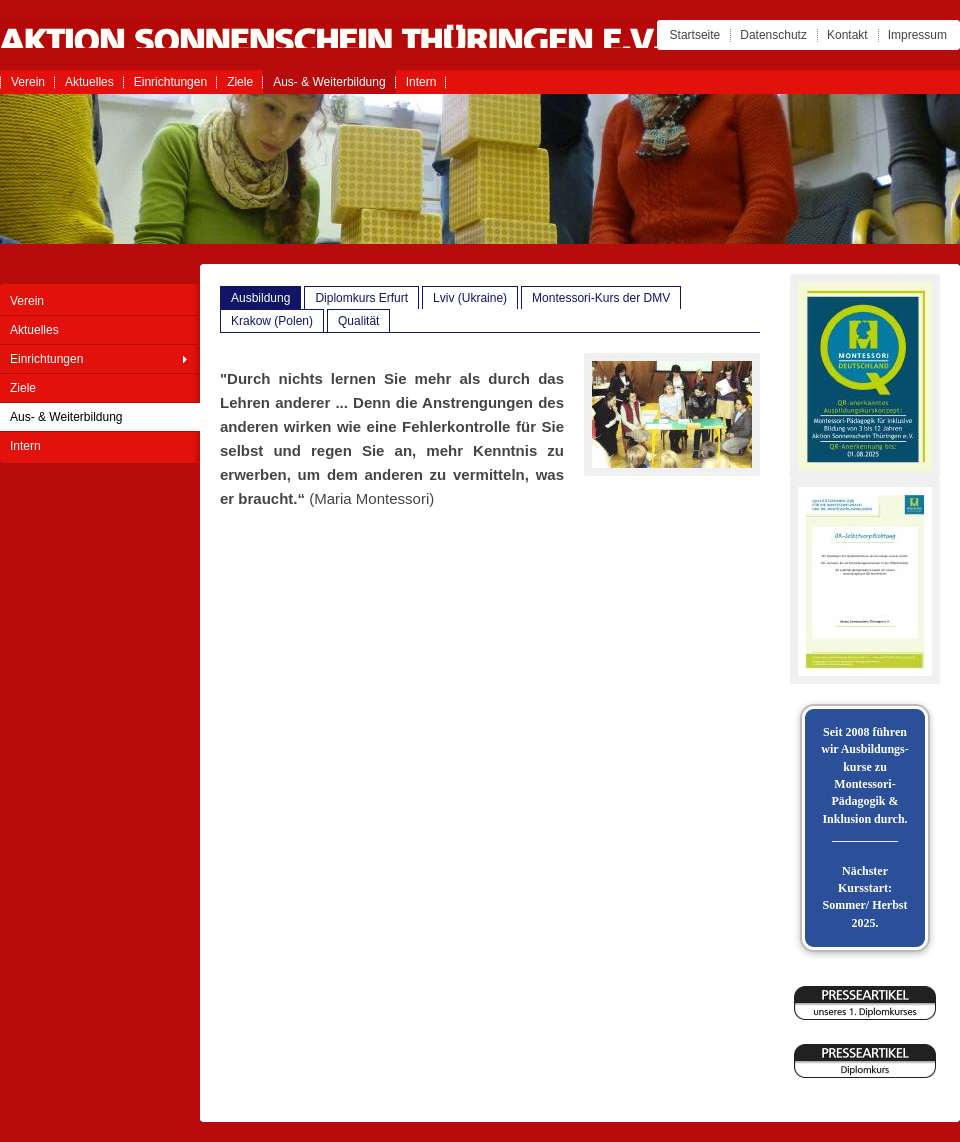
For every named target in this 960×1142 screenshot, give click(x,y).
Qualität (358, 321)
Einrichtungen (170, 82)
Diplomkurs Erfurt (361, 298)
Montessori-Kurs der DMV (601, 298)
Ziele (240, 82)
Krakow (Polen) (272, 321)
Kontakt (847, 35)
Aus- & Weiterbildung (329, 82)
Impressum (917, 35)
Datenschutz (773, 35)
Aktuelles (89, 82)
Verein (28, 82)
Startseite (695, 35)
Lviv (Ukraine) (470, 298)
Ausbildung (260, 298)
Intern (421, 82)
